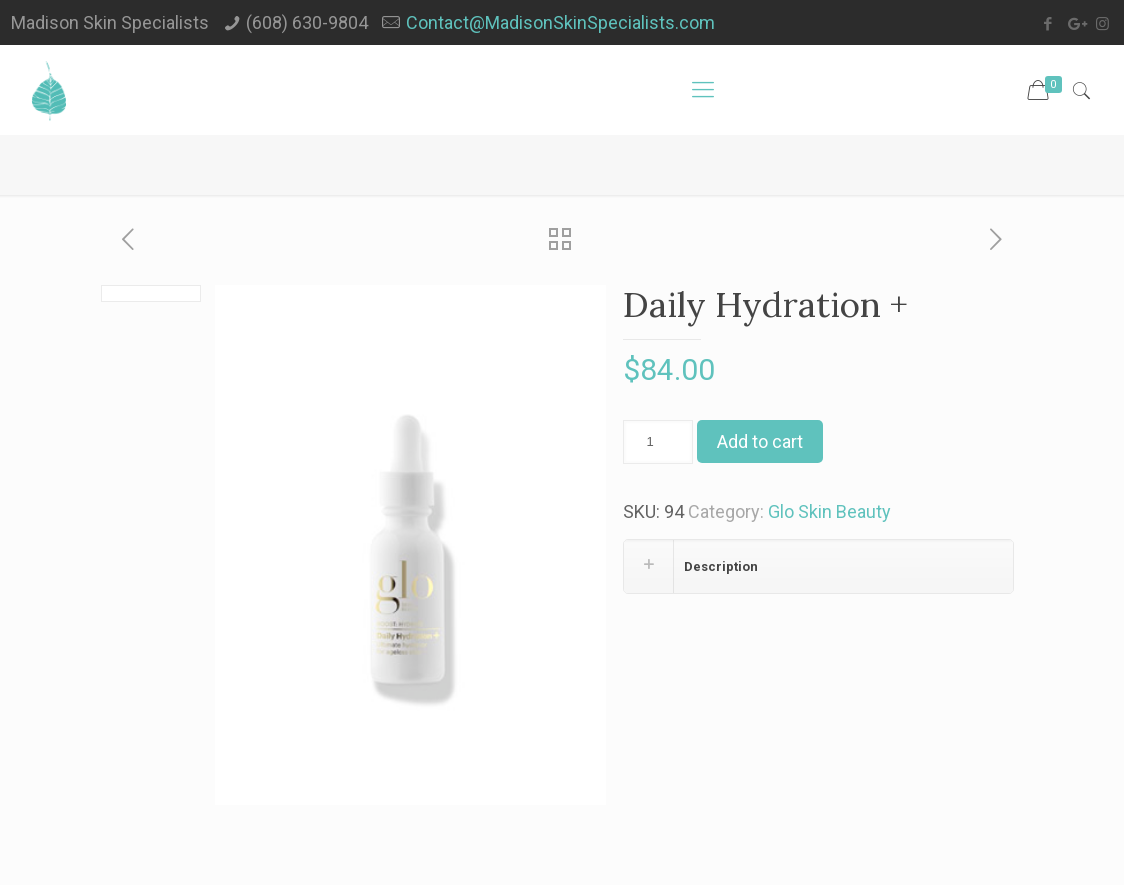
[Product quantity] (658, 442)
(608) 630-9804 (307, 22)
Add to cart (760, 441)
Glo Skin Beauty (829, 511)
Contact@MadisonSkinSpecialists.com (560, 22)
